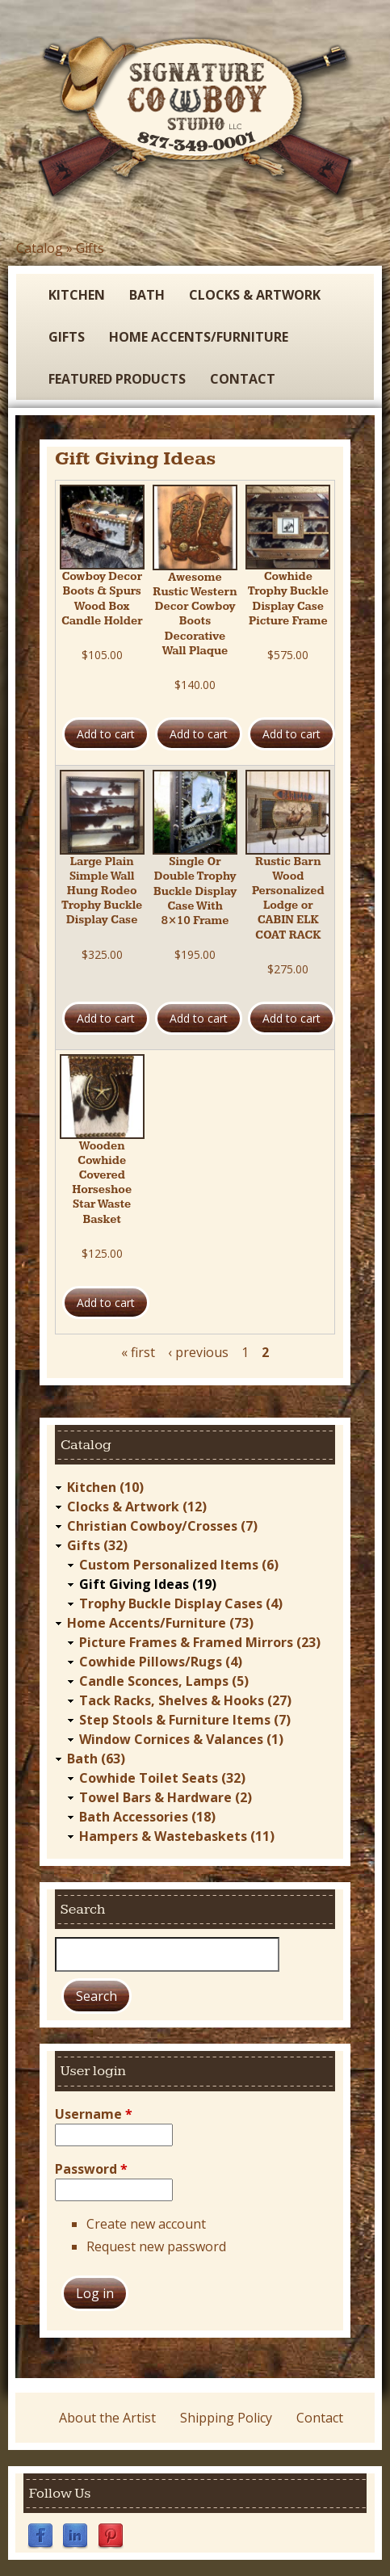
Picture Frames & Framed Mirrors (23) (200, 1642)
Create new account (146, 2224)
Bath (147, 295)
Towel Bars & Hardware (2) (165, 1797)
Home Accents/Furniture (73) (160, 1623)
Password (91, 2169)
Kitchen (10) (105, 1487)
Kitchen (76, 295)
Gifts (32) (97, 1545)
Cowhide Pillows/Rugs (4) (160, 1661)
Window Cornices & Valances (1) (181, 1739)
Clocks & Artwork (255, 295)
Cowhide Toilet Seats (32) (162, 1778)
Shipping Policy (226, 2418)
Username (93, 2114)
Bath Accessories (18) (147, 1817)
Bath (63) (96, 1758)
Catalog (39, 248)
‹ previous (198, 1352)
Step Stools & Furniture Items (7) (185, 1720)
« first (138, 1352)
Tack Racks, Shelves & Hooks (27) (185, 1700)
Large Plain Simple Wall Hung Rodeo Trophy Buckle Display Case (101, 891)
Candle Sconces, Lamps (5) (164, 1681)
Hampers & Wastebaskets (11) (177, 1836)
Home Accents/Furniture (198, 337)
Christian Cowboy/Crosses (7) (162, 1526)
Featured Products (117, 379)
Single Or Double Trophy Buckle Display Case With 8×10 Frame (195, 891)
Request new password (156, 2246)
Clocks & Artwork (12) (137, 1506)
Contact (242, 379)
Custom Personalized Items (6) (179, 1565)
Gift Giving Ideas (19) (147, 1584)
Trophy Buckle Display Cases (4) (181, 1603)
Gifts (90, 248)
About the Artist (107, 2418)
